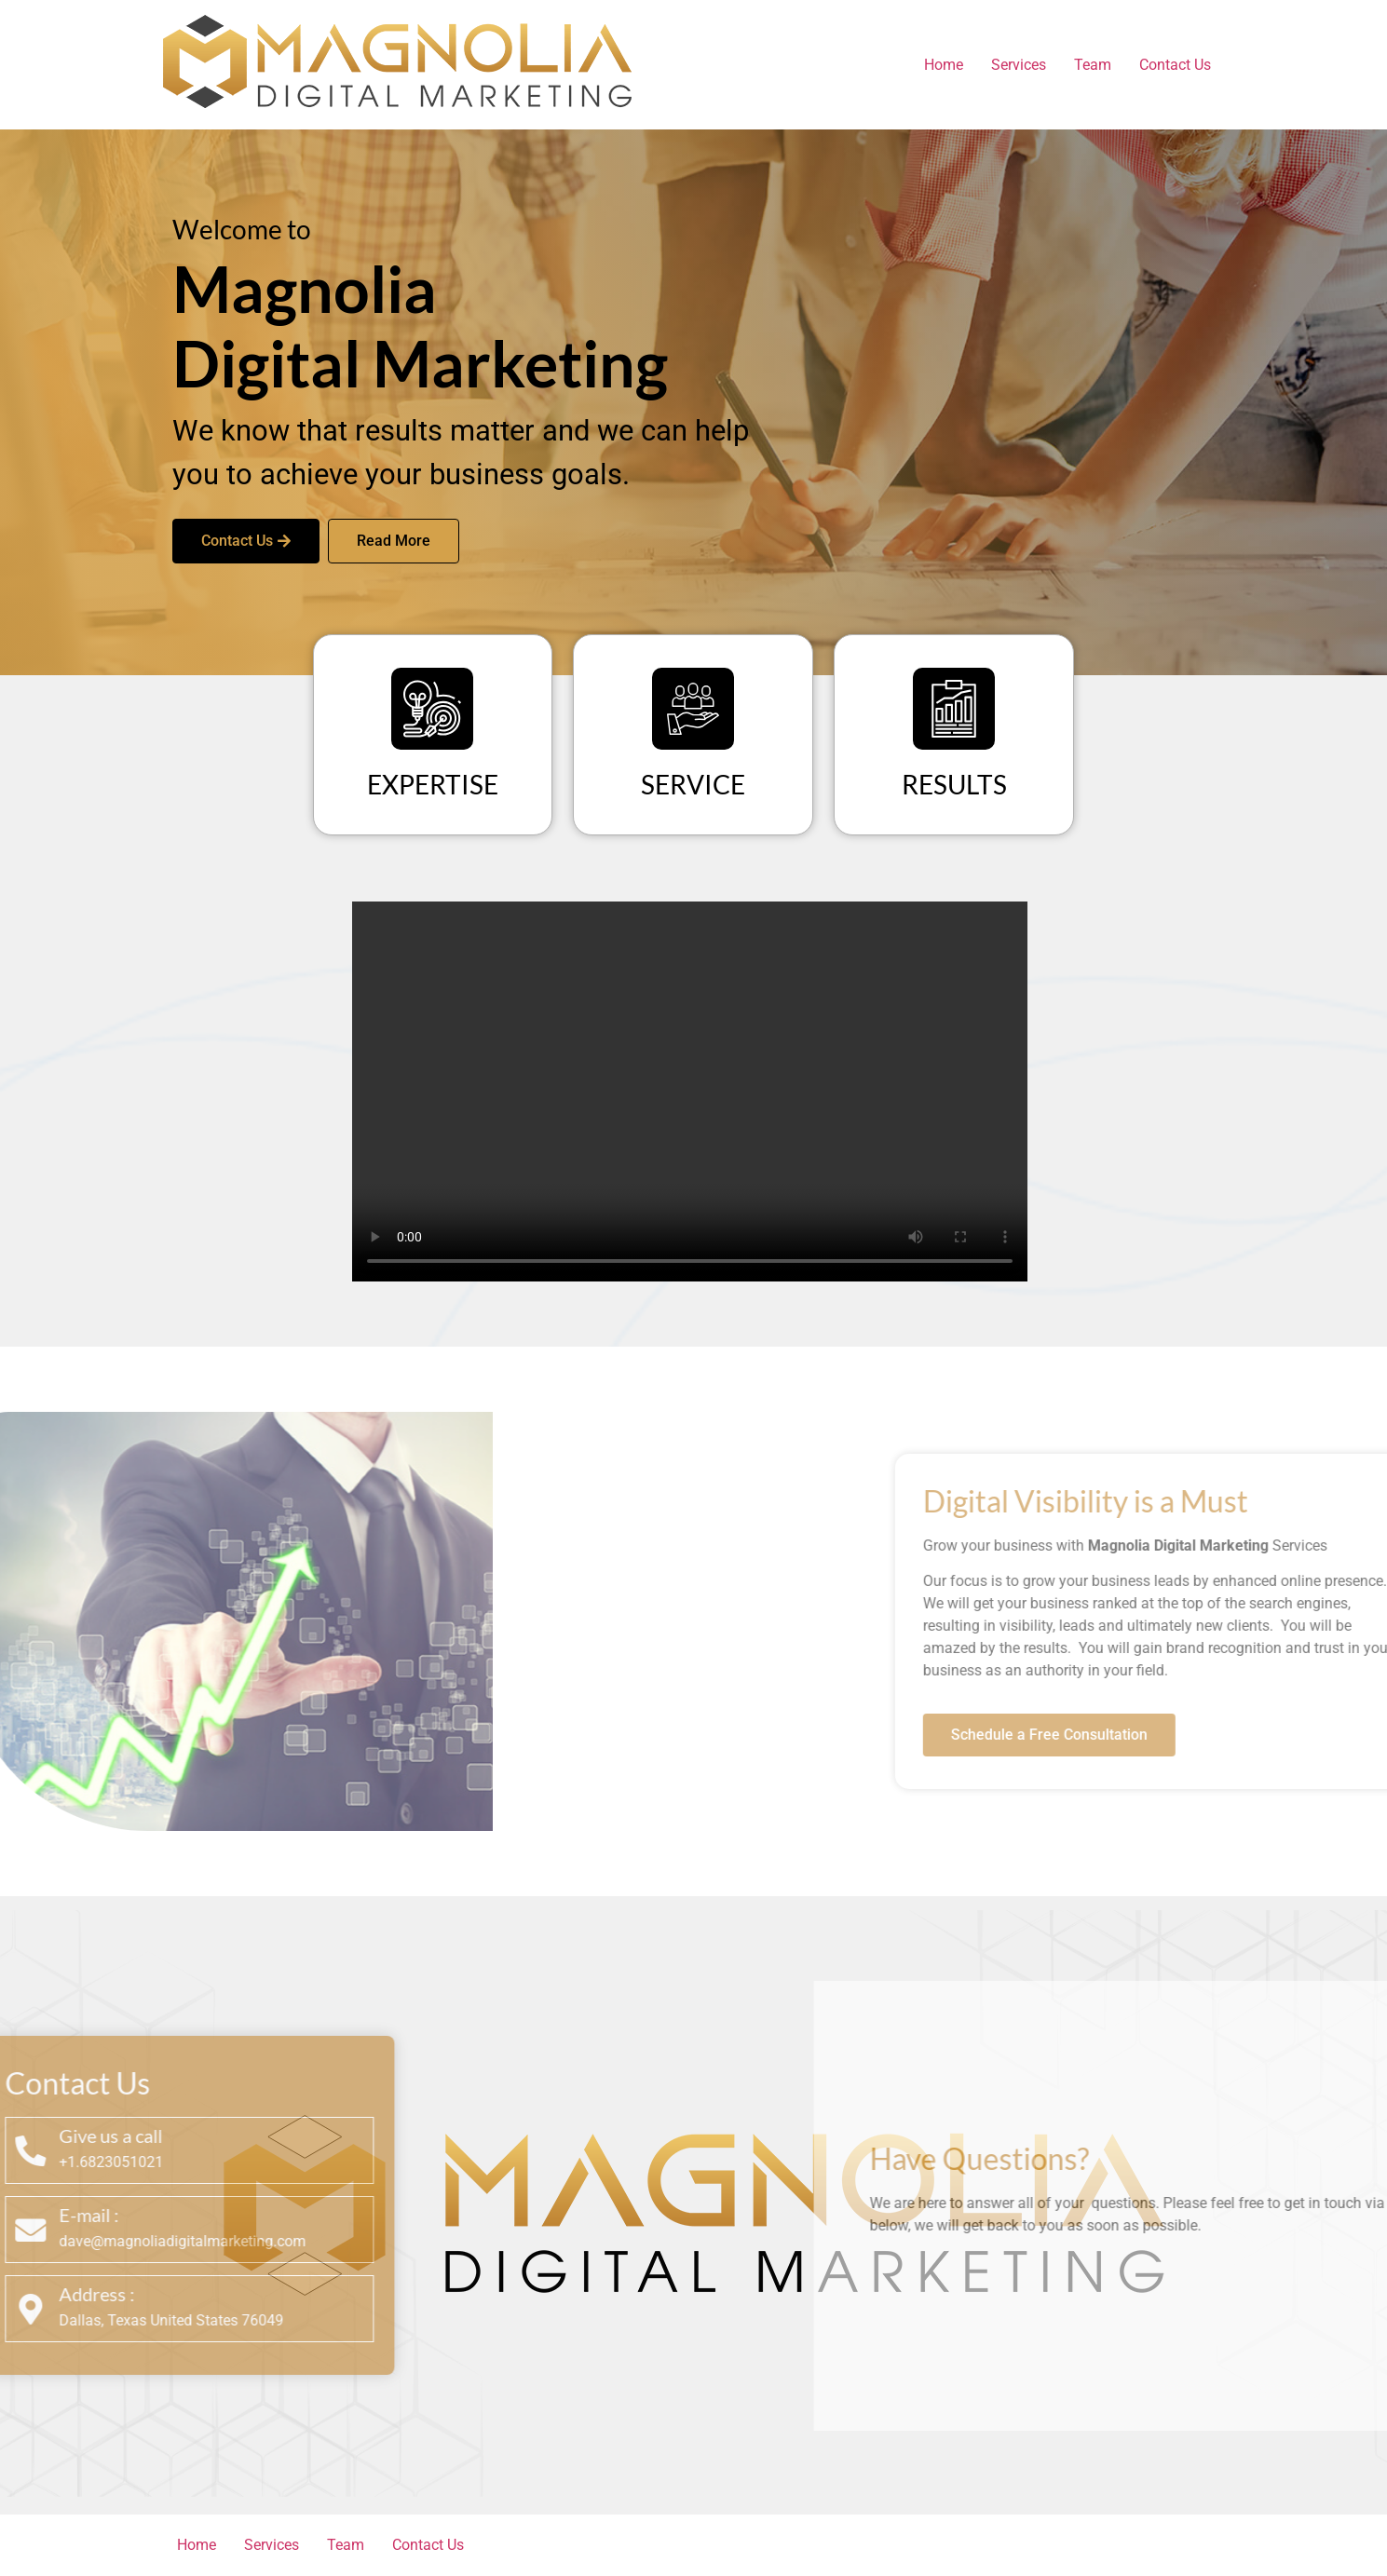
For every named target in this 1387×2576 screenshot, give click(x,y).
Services (1018, 65)
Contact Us (1175, 65)
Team (1092, 65)
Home (943, 65)
